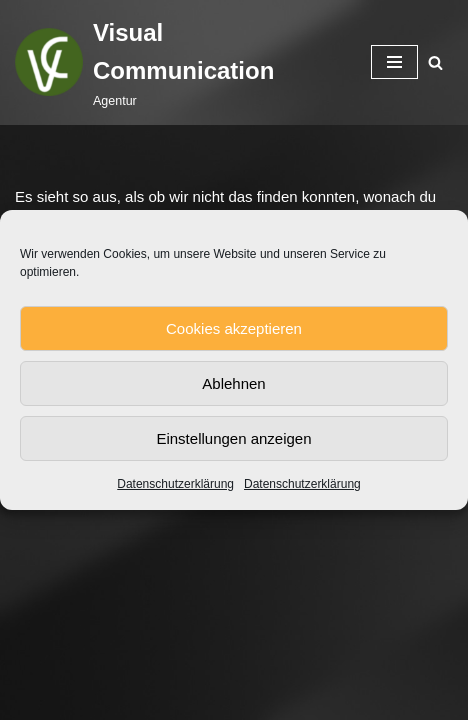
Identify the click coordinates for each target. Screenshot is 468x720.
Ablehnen (233, 383)
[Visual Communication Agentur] (178, 62)
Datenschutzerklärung (175, 484)
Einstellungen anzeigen (233, 438)
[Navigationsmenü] (394, 62)
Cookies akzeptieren (234, 328)
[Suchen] (435, 62)
